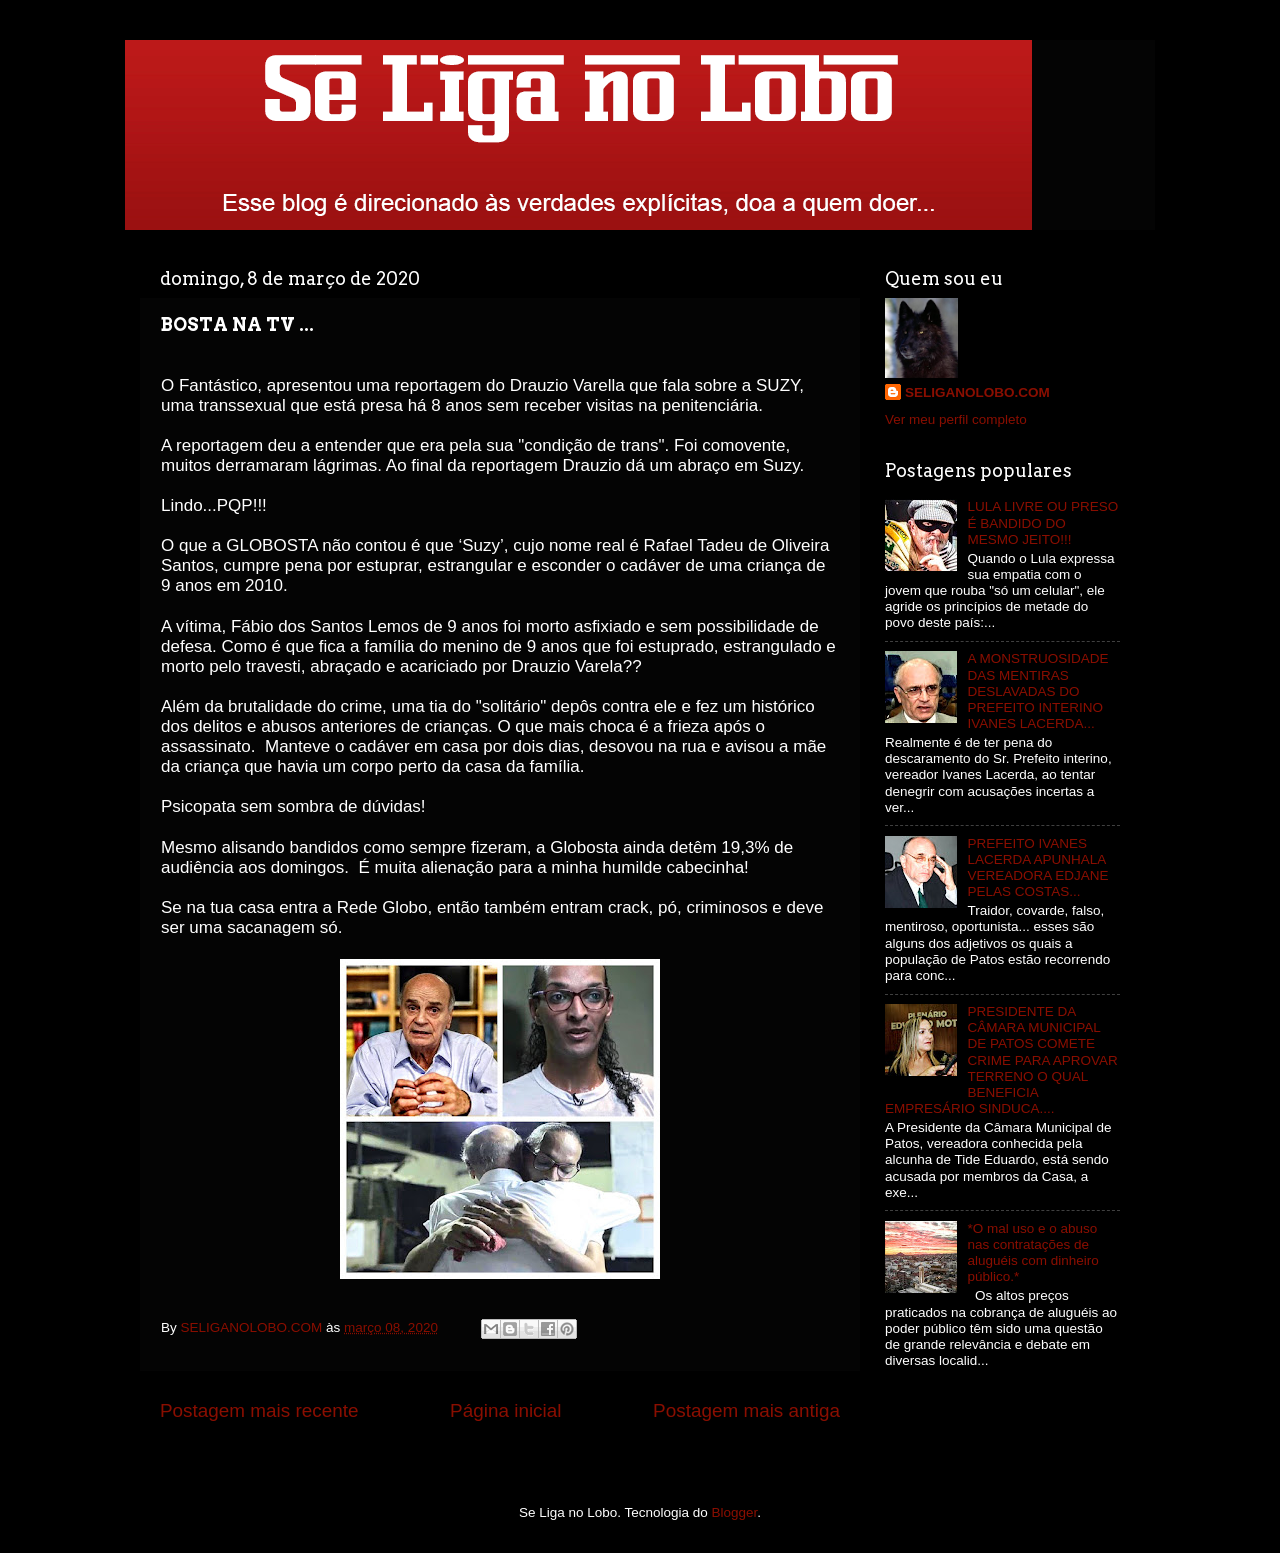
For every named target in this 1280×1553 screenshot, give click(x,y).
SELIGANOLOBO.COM (977, 392)
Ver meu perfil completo (956, 419)
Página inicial (505, 1410)
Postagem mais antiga (746, 1410)
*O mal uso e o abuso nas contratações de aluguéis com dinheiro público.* (1032, 1253)
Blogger (735, 1512)
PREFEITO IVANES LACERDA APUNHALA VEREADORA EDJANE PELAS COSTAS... (1037, 868)
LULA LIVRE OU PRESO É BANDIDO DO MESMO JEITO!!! (1042, 522)
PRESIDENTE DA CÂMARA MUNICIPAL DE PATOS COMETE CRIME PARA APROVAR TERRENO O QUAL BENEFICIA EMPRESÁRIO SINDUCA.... (1001, 1060)
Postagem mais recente (259, 1410)
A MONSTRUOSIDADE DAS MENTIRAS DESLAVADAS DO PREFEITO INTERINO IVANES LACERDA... (1037, 691)
